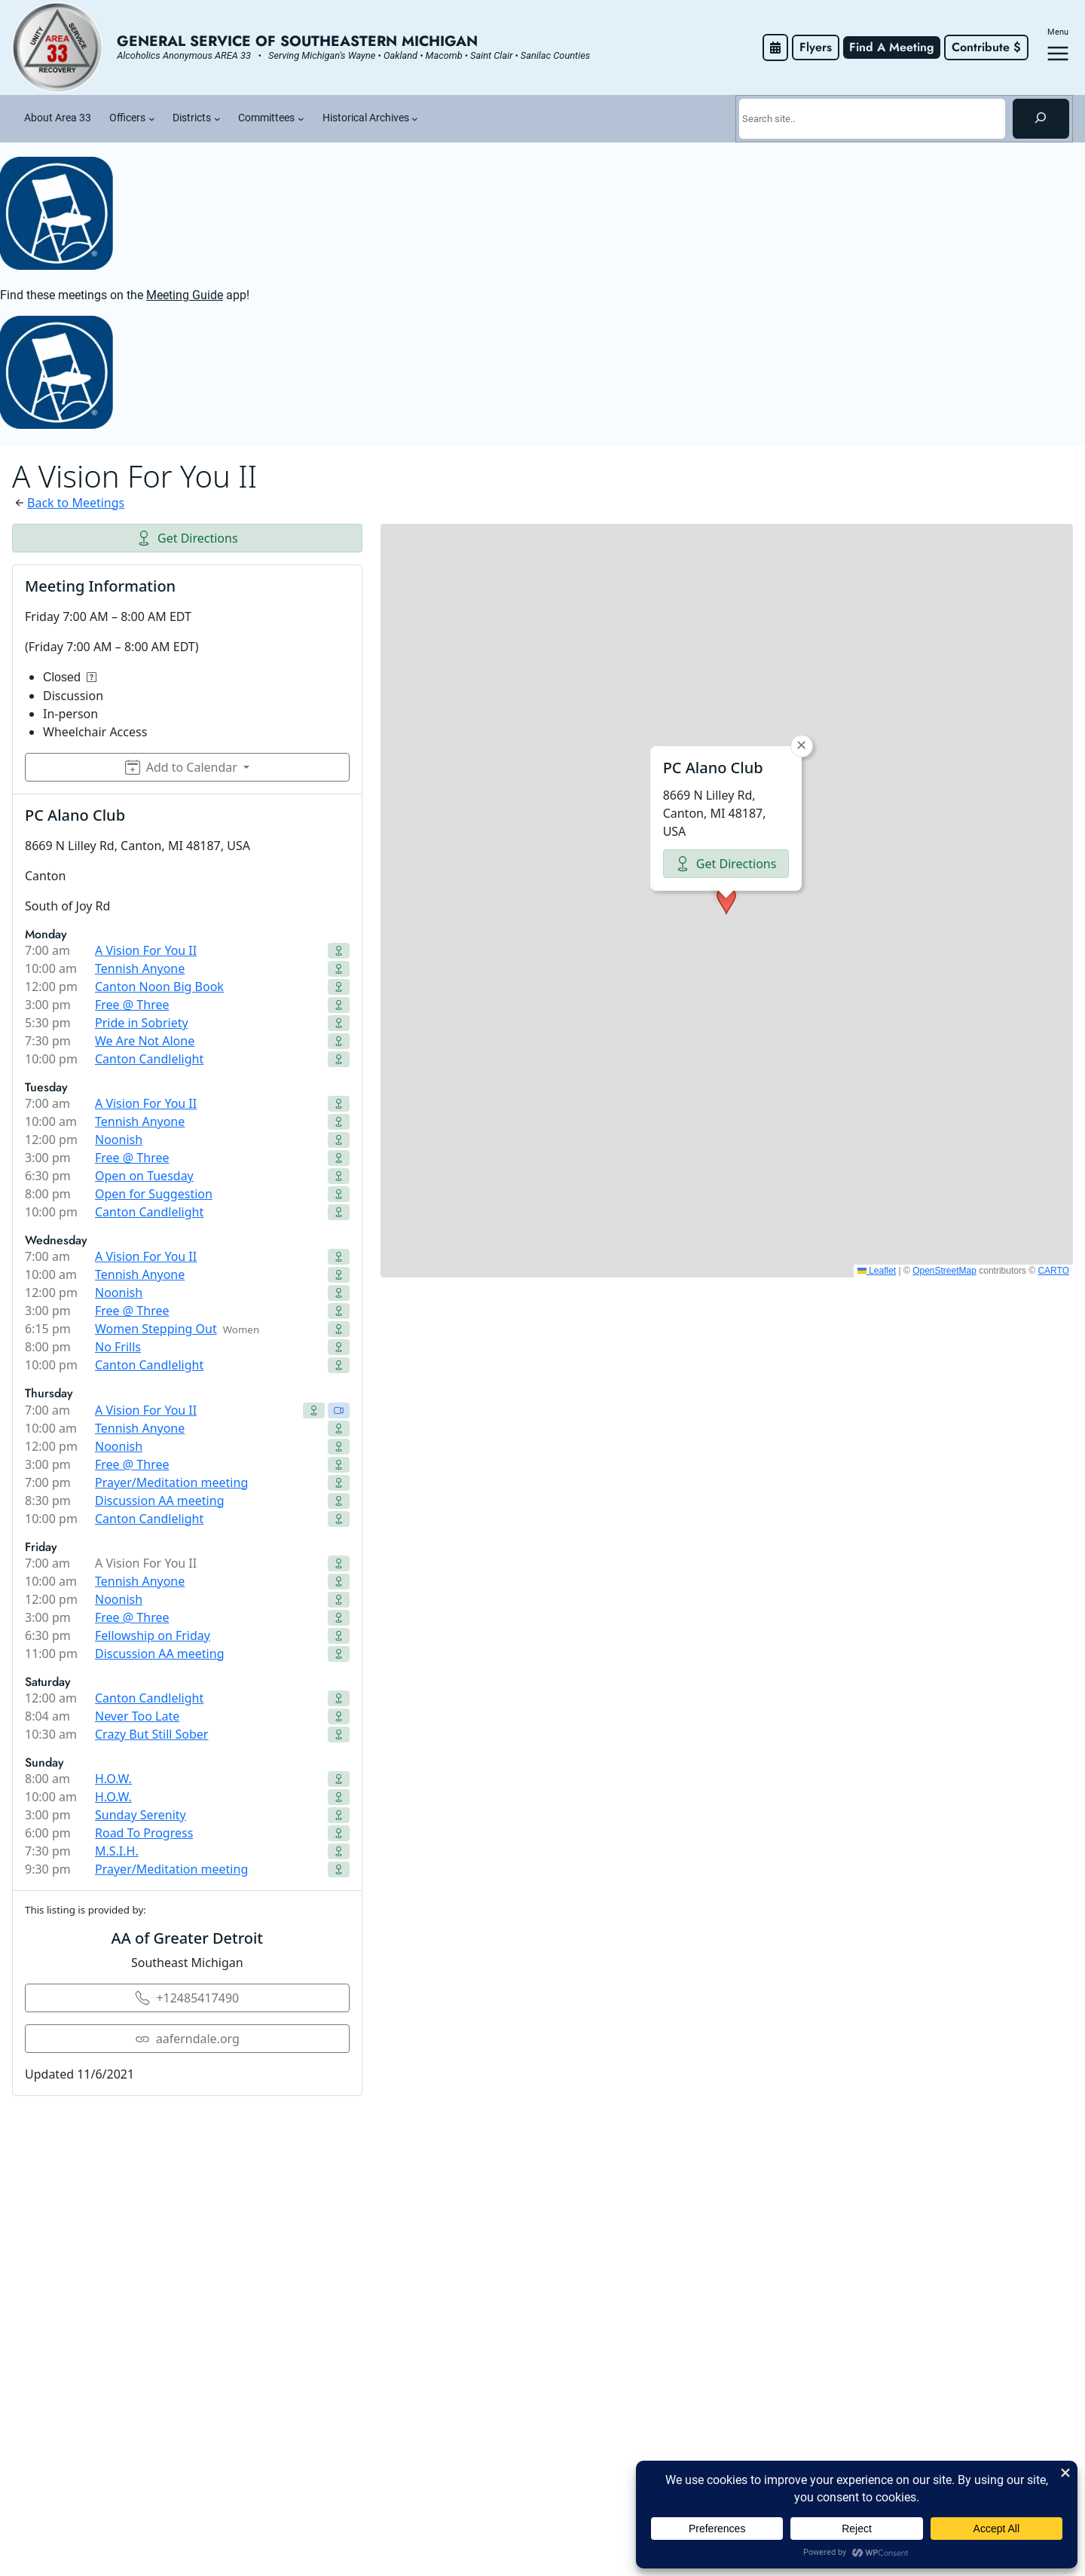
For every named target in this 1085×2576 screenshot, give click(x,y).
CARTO (1053, 1270)
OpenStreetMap (944, 1270)
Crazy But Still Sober (151, 1734)
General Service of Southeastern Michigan (297, 40)
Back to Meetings (75, 502)
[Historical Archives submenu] (414, 118)
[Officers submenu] (151, 118)
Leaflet (876, 1270)
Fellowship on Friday (152, 1635)
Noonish (118, 1139)
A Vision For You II (146, 950)
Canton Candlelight (149, 1059)
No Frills (118, 1346)
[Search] (1041, 118)
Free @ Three (132, 1004)
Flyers (815, 47)
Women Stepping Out (156, 1328)
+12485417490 (187, 1998)
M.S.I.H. (117, 1851)
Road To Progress (144, 1833)
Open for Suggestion (153, 1194)
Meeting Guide (184, 295)
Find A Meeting (891, 47)
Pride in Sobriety (141, 1022)
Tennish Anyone (140, 968)
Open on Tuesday (144, 1175)
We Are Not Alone (144, 1041)
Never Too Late (137, 1716)
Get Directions (187, 538)
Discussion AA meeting (159, 1500)
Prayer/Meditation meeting (171, 1482)
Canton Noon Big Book (159, 986)
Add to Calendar (181, 767)
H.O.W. (113, 1778)
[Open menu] (1058, 53)
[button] (726, 900)
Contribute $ (986, 47)
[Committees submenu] (301, 118)
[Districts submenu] (217, 118)
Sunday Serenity (140, 1815)
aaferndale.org (187, 2038)
